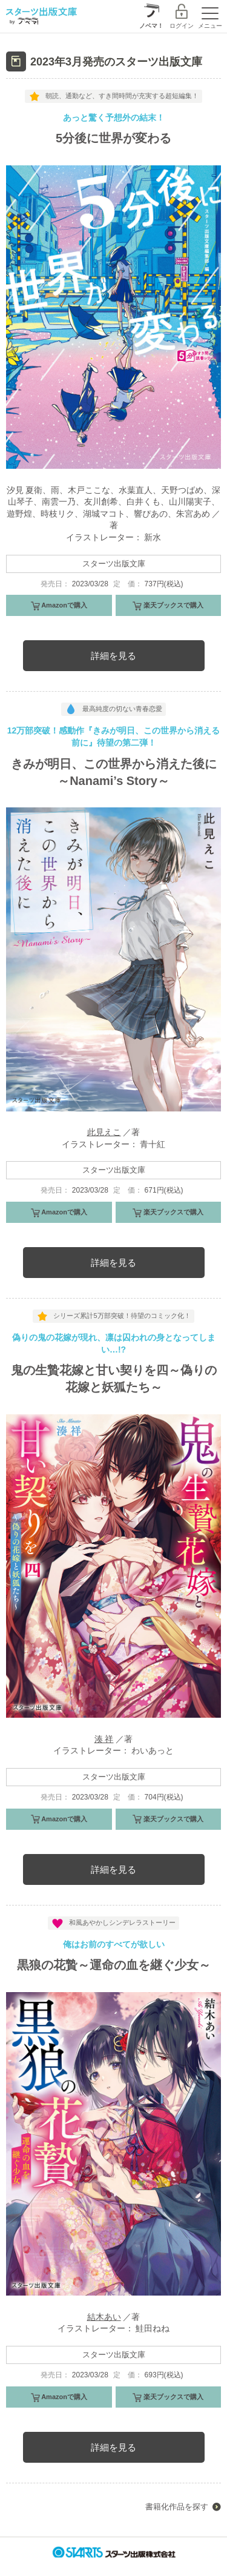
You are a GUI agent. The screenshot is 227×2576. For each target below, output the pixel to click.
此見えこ (104, 1132)
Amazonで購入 (63, 605)
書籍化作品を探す (176, 2506)
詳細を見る (113, 656)
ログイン (181, 25)
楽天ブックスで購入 (172, 605)
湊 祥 (104, 1739)
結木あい (104, 2317)
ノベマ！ (151, 25)
